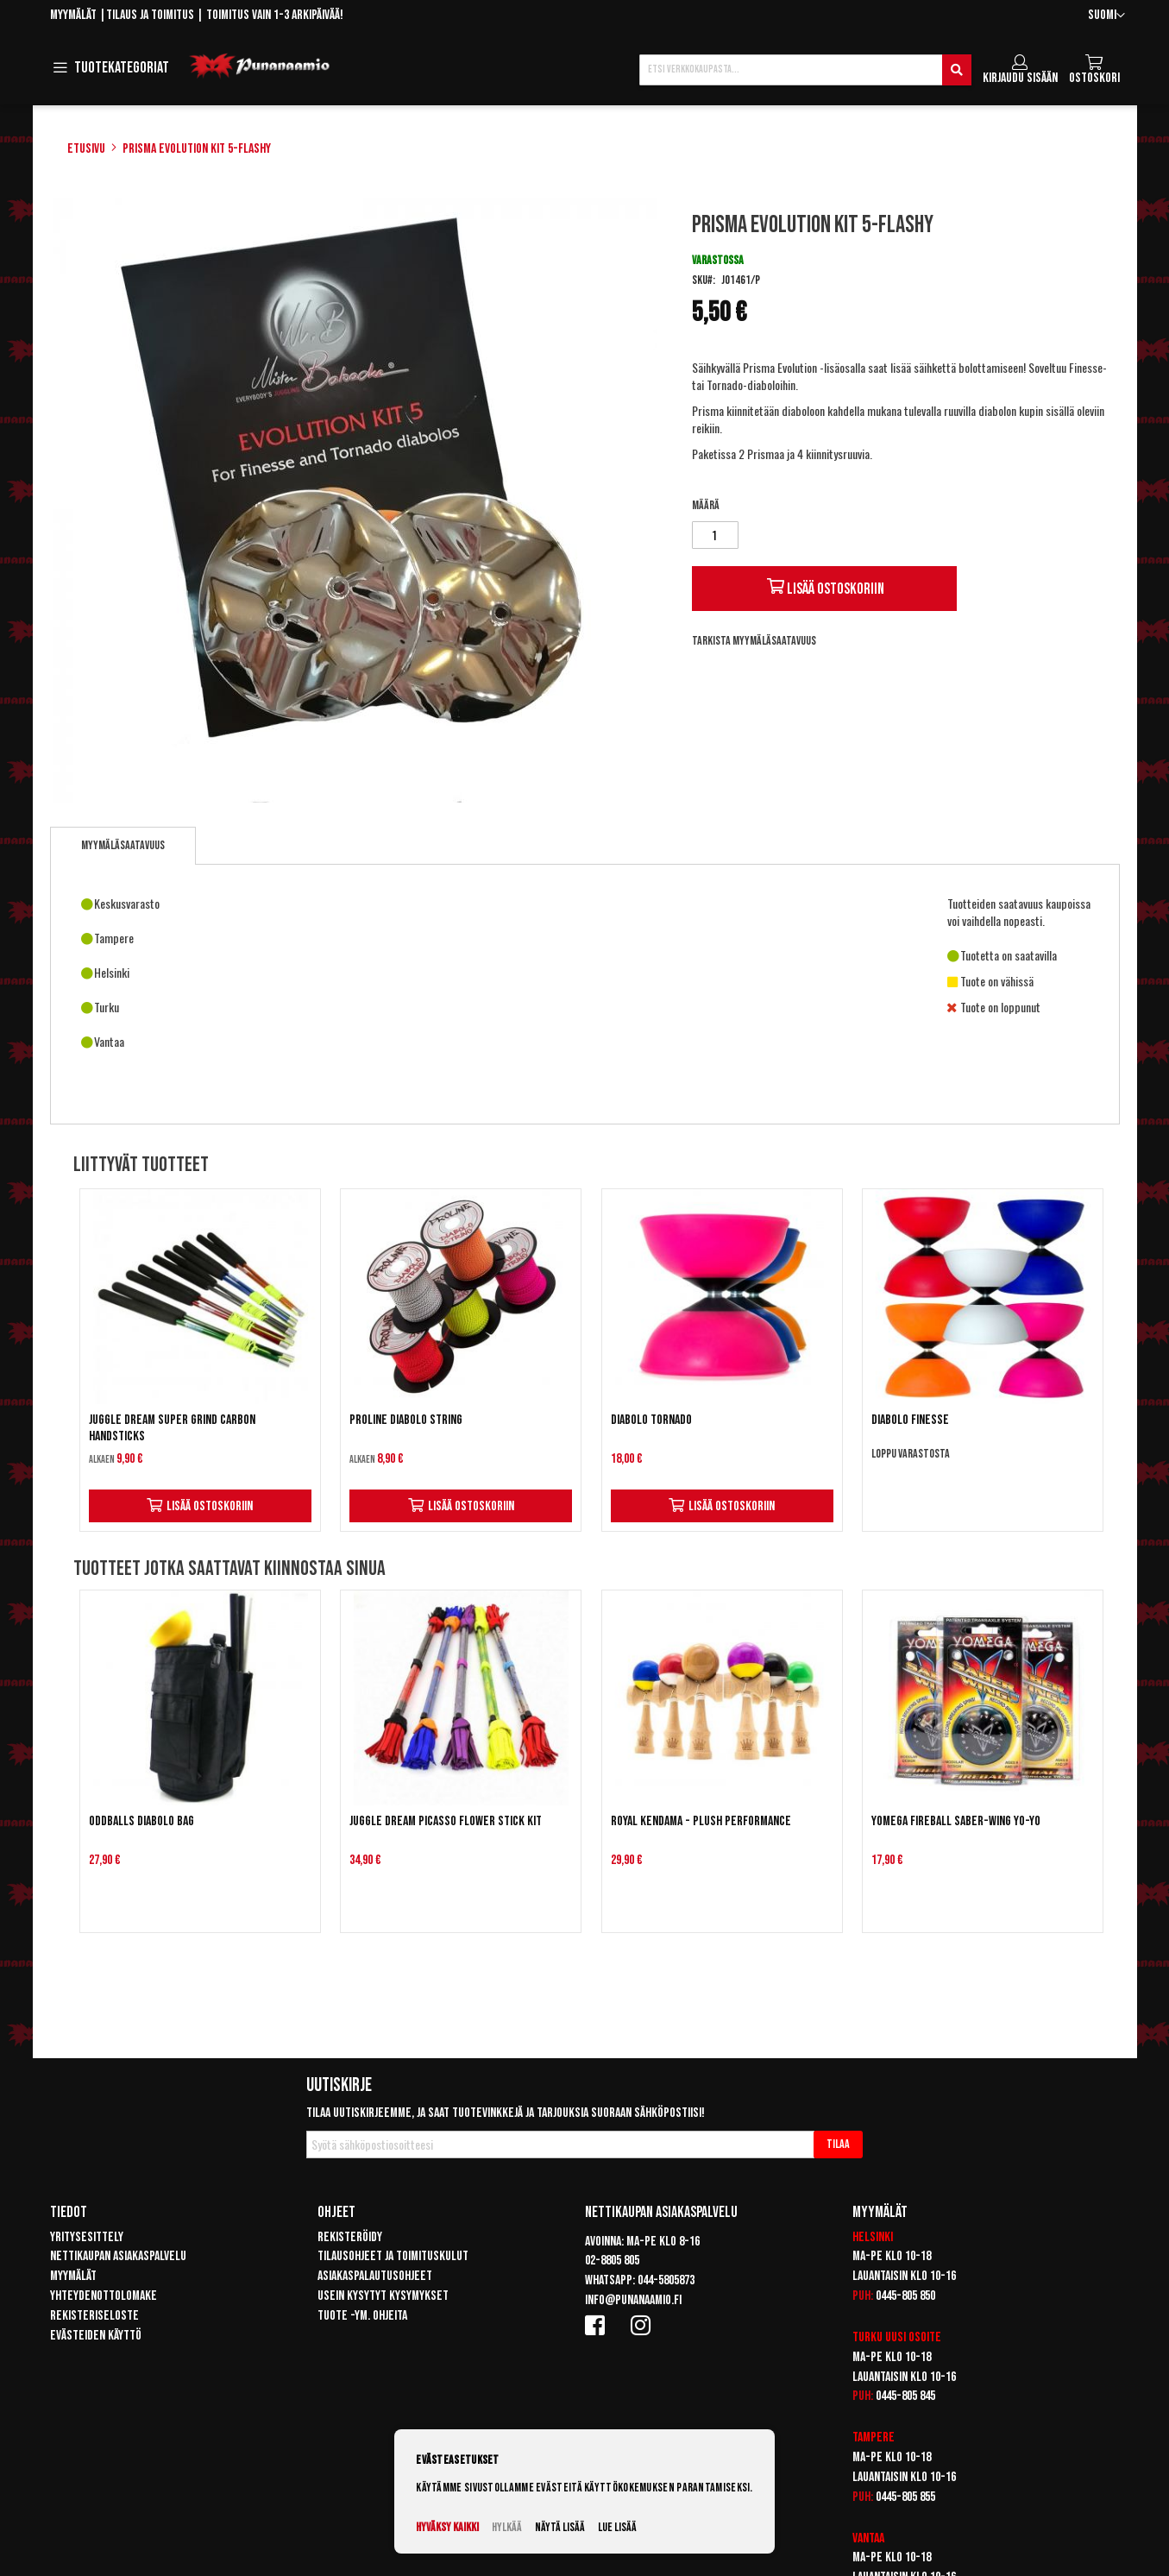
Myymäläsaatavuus (123, 845)
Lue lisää (617, 2527)
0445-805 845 (905, 2396)
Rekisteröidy (349, 2237)
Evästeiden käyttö (95, 2335)
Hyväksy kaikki (447, 2527)
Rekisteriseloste (94, 2316)
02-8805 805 (612, 2260)
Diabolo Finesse (910, 1420)
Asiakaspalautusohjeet (374, 2276)
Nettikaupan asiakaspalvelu (118, 2256)
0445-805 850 (905, 2296)
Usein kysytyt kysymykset (383, 2296)
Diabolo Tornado (651, 1420)
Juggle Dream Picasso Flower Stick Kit (445, 1821)
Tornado (725, 384)
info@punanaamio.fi (633, 2300)
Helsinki (872, 2237)
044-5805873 (666, 2280)
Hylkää (507, 2527)
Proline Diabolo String (405, 1420)
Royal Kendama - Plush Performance (701, 1821)
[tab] (123, 846)
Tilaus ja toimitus (150, 15)
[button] (1106, 16)
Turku (867, 2337)
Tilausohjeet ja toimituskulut (392, 2256)
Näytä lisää (560, 2527)
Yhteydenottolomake (103, 2296)
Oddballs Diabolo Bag (141, 1821)
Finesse (1086, 367)
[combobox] (805, 69)
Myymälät (73, 15)
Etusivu (86, 149)
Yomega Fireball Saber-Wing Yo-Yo (955, 1821)
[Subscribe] (838, 2144)
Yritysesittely (86, 2237)
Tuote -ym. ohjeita (362, 2316)
